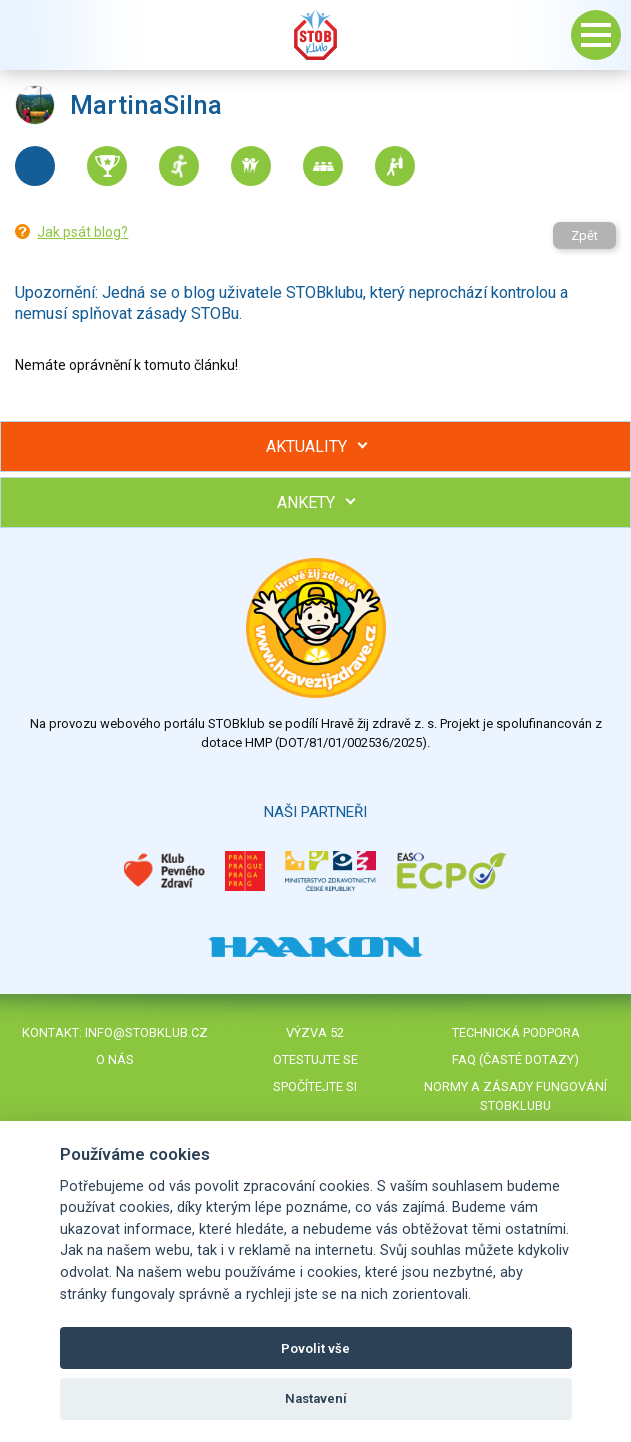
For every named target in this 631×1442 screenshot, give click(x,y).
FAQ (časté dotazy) (515, 1059)
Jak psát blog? (82, 232)
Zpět (584, 235)
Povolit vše (315, 1348)
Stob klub (316, 35)
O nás (115, 1059)
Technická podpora (516, 1032)
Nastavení (316, 1398)
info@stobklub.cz (146, 1032)
